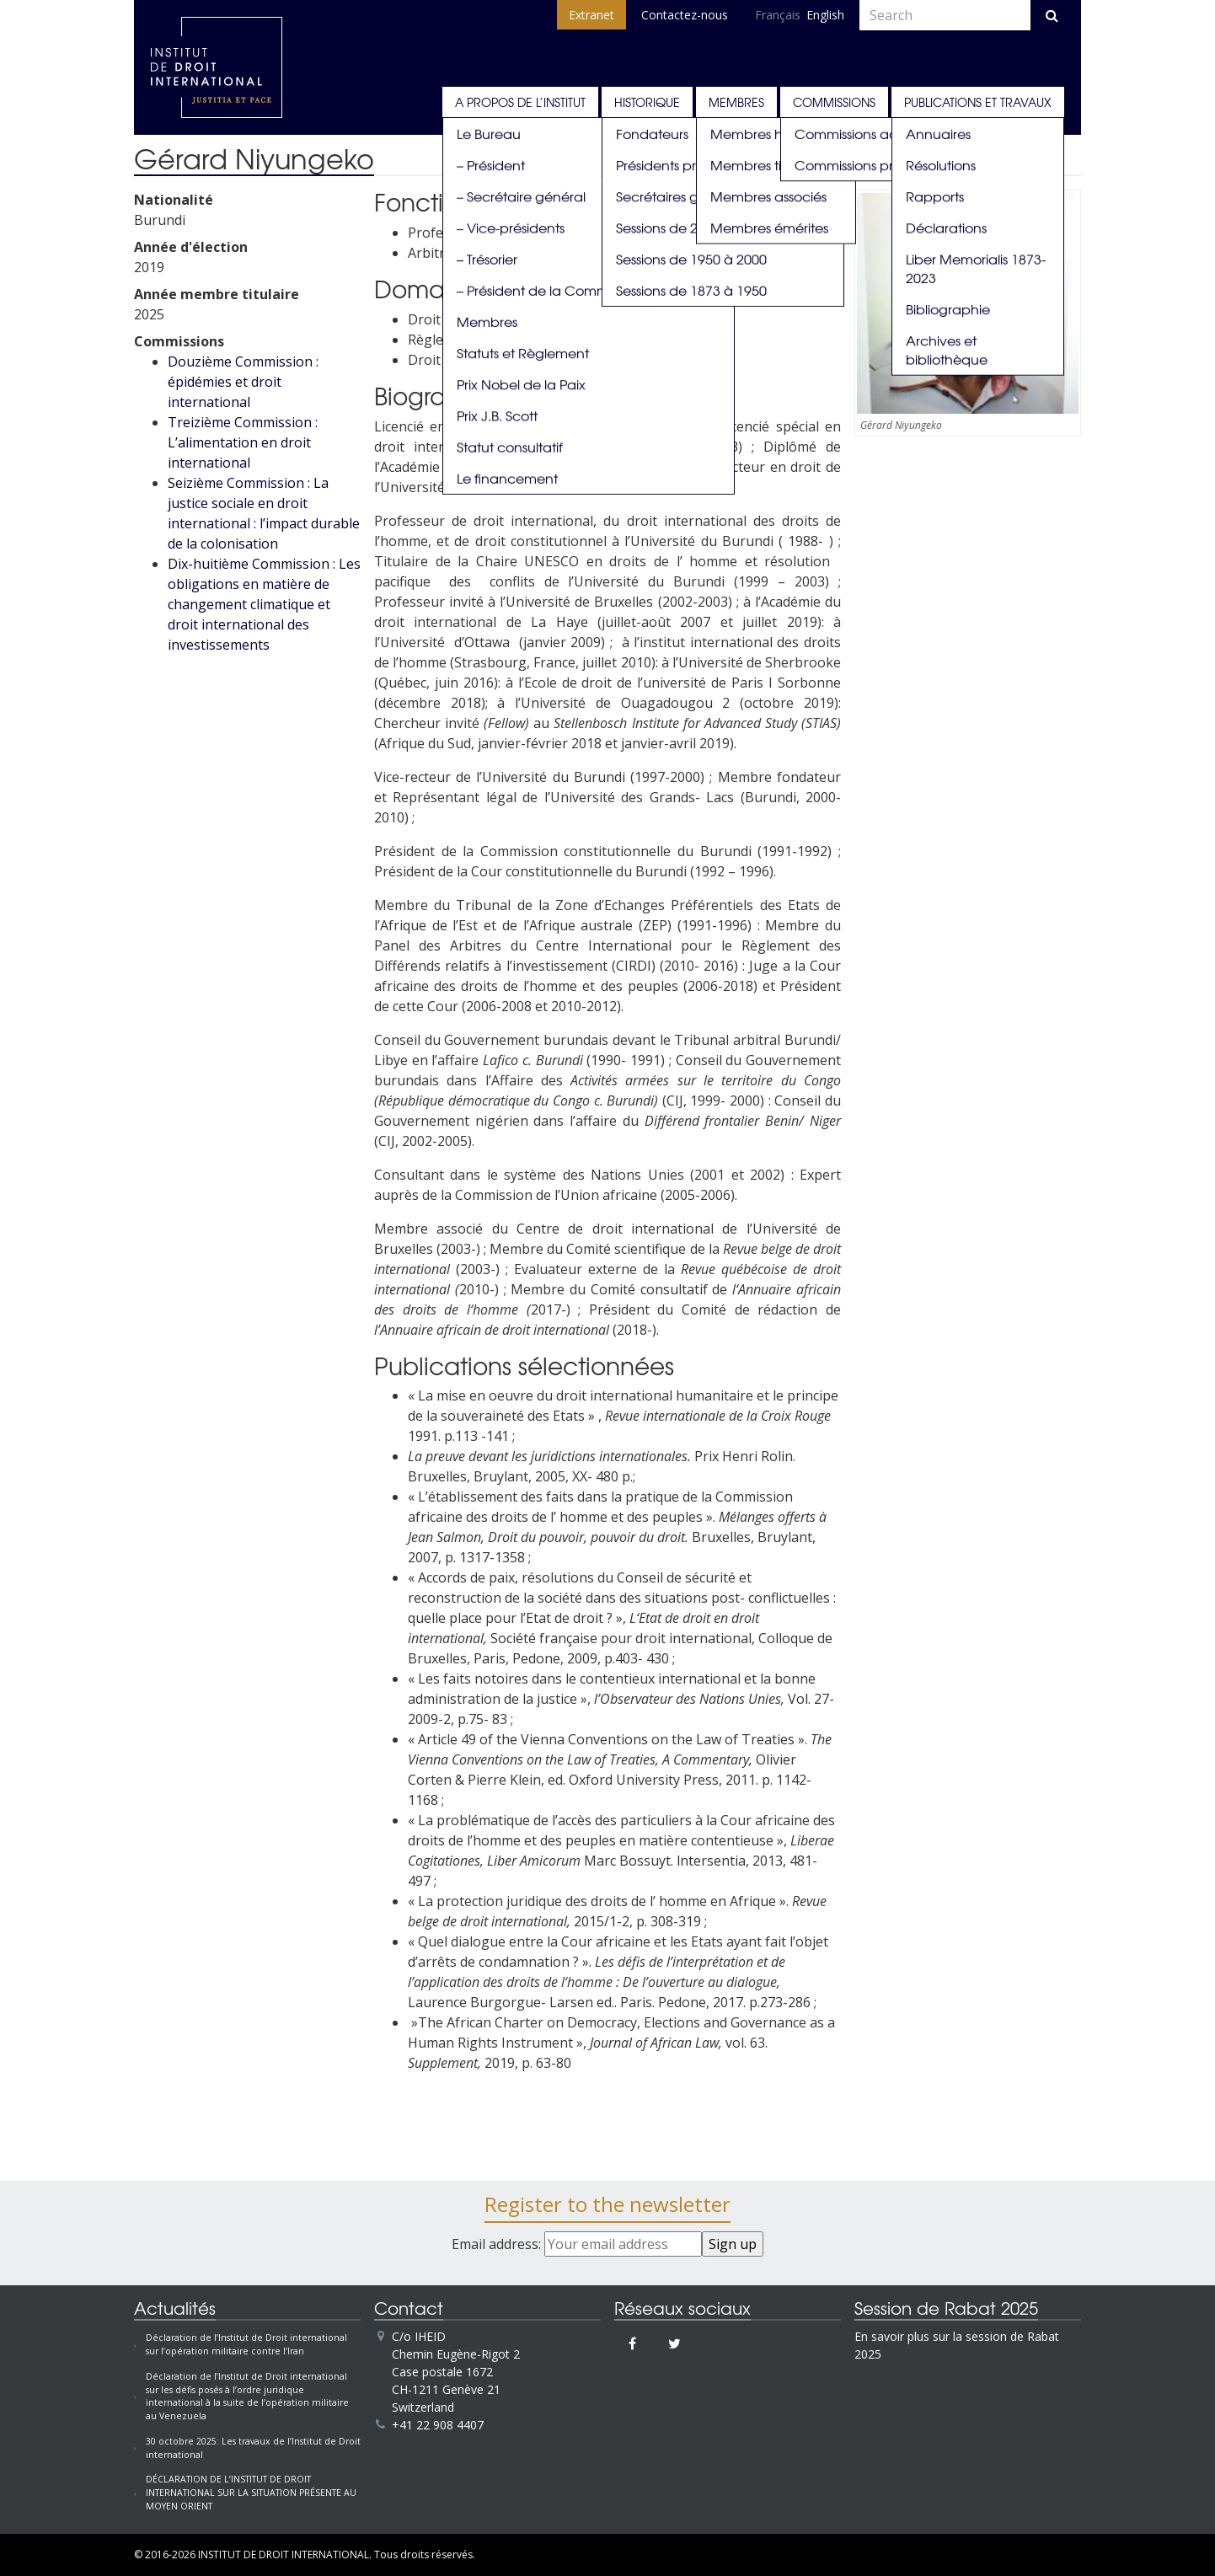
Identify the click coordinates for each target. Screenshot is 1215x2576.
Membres (736, 102)
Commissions (834, 102)
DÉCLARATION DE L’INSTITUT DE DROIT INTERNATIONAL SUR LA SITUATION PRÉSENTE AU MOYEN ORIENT (251, 2492)
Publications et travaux (978, 102)
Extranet (591, 15)
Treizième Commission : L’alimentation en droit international (243, 442)
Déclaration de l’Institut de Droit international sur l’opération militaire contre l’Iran (246, 2344)
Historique (647, 102)
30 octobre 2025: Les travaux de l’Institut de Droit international (253, 2448)
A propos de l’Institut (520, 102)
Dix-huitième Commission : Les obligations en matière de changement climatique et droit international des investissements (264, 604)
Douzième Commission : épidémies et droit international (243, 381)
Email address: (577, 2244)
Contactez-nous (684, 15)
